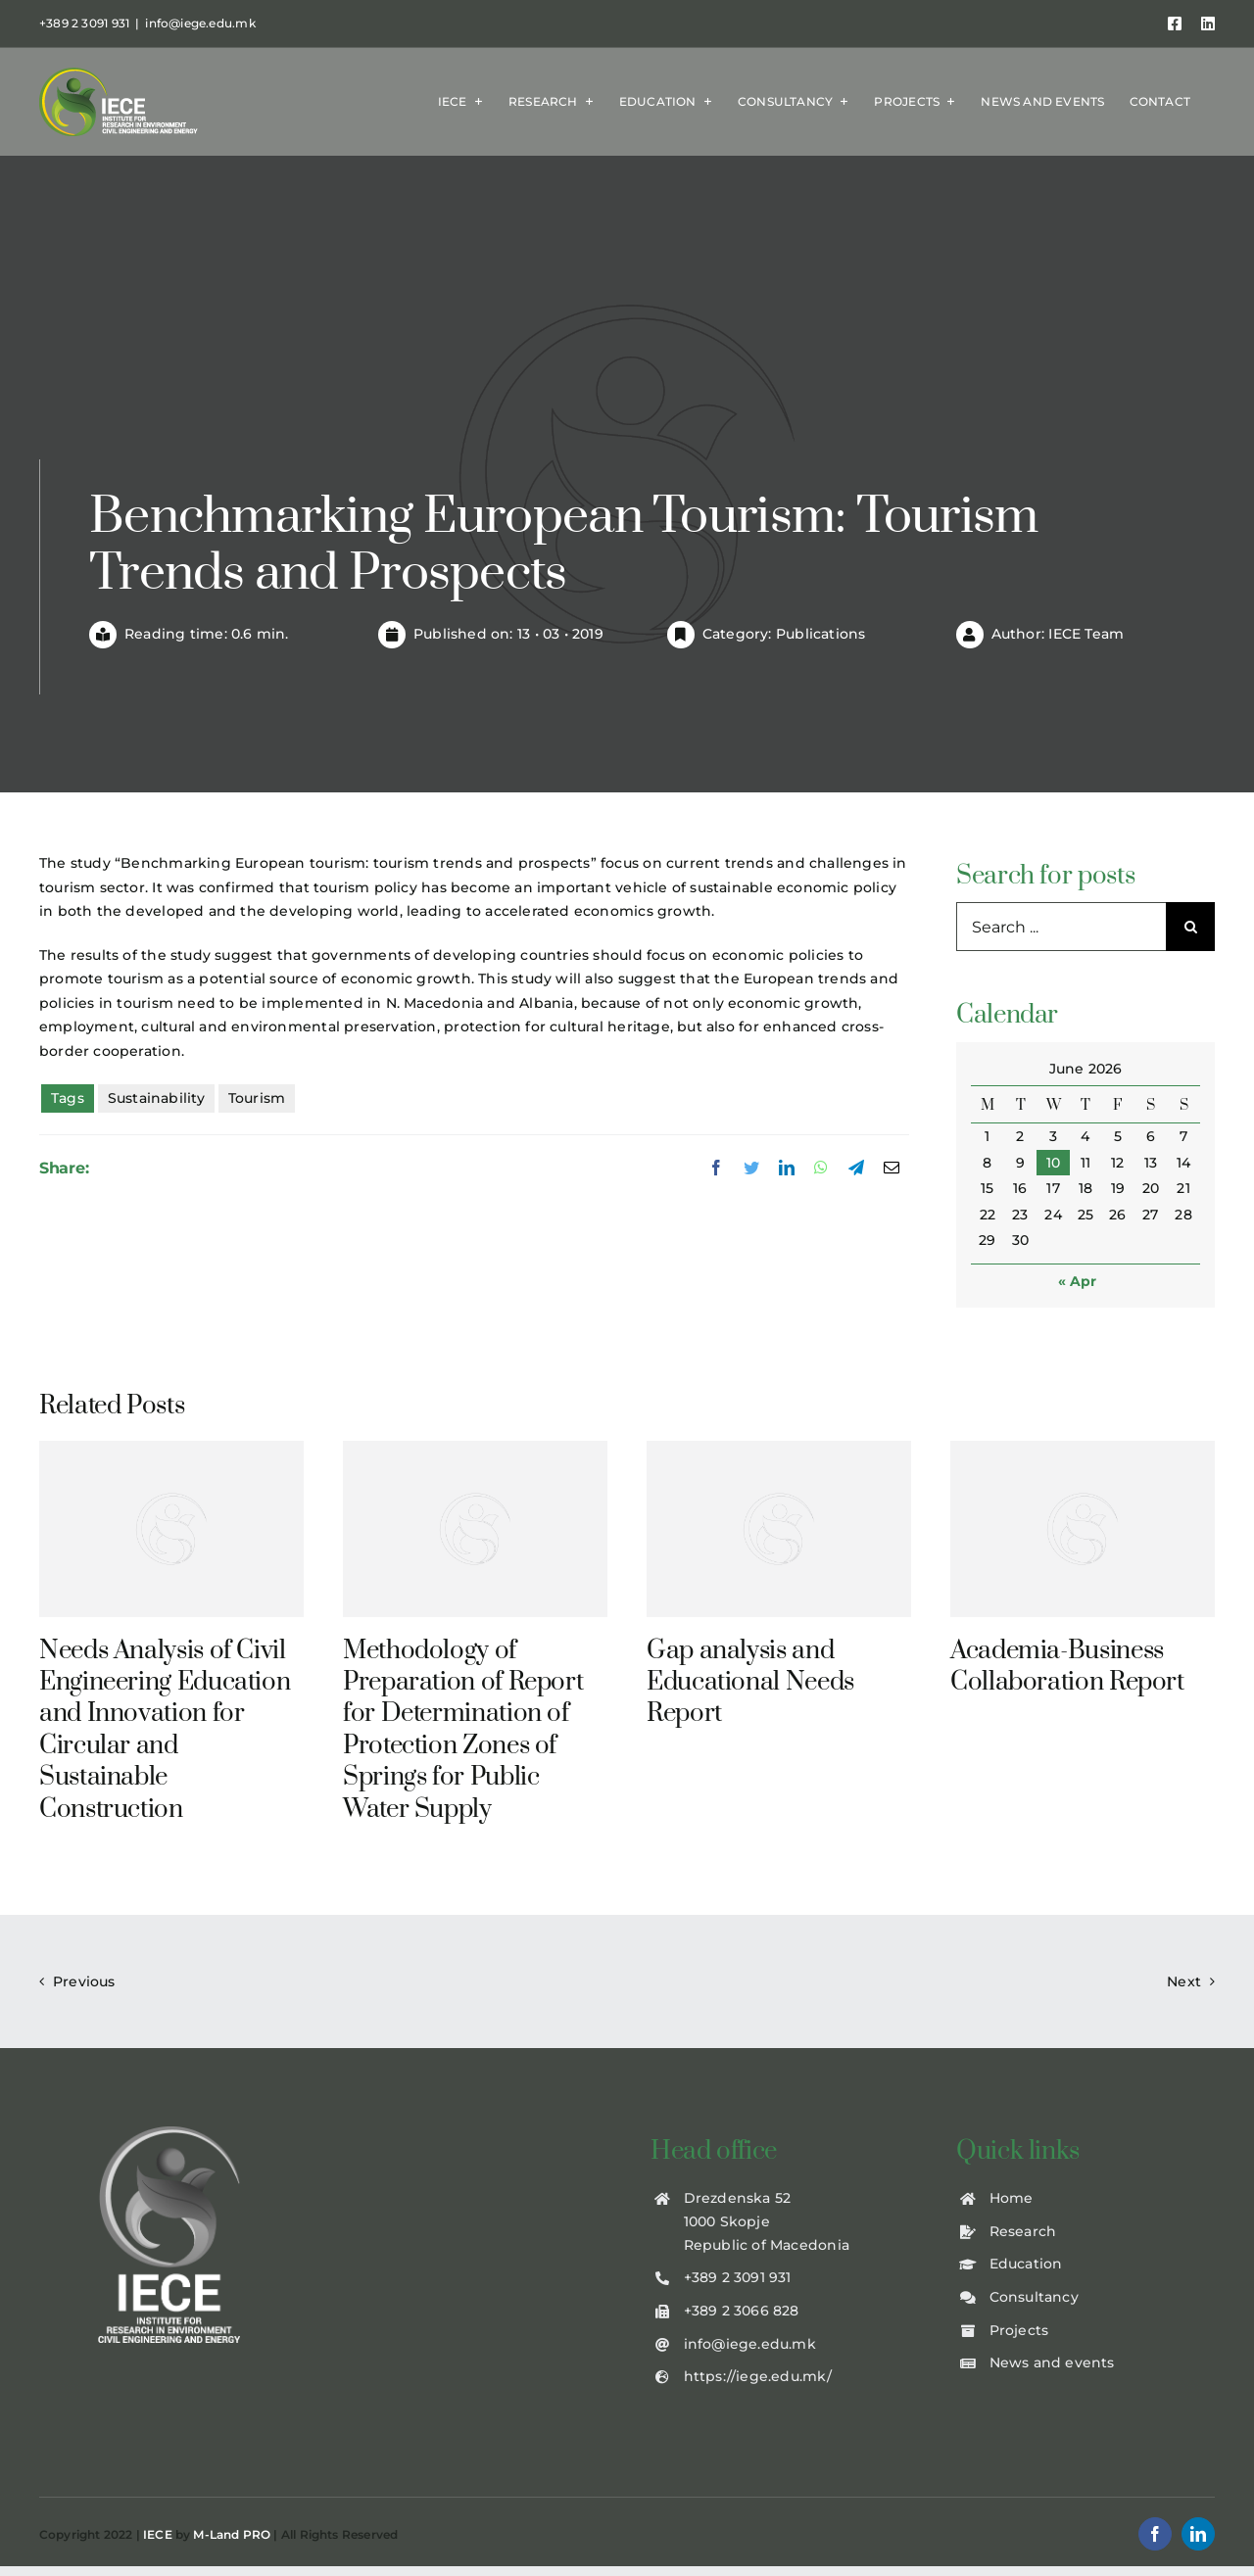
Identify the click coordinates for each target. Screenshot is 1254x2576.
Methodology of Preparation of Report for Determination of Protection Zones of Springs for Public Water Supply (463, 1730)
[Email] (891, 1168)
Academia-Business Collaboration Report (1067, 1666)
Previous (84, 1981)
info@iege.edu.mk (200, 23)
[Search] (1190, 926)
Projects (1019, 2330)
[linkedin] (1198, 2534)
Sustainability (156, 1098)
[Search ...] (1061, 926)
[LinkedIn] (786, 1168)
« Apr (1077, 1281)
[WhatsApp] (821, 1168)
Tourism (256, 1098)
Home (1011, 2198)
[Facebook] (716, 1168)
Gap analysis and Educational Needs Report (750, 1683)
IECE (157, 2534)
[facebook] (1155, 2534)
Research (1023, 2231)
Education (1026, 2263)
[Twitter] (751, 1168)
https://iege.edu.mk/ (758, 2376)
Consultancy (1034, 2297)
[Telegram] (856, 1168)
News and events (1052, 2362)
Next (1184, 1981)
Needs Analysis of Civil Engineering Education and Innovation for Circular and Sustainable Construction (164, 1730)
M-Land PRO (231, 2534)
